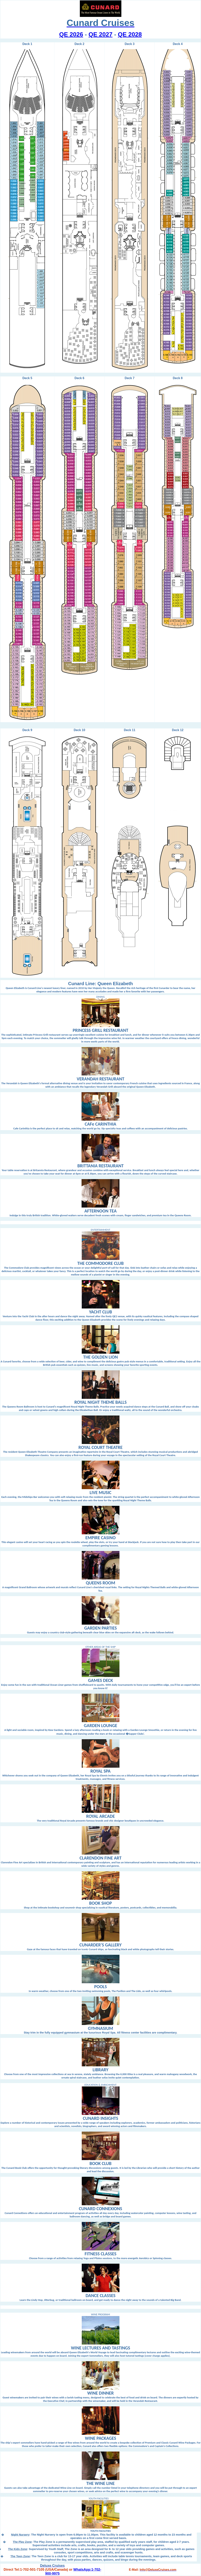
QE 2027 (100, 34)
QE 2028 (130, 34)
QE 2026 (71, 34)
